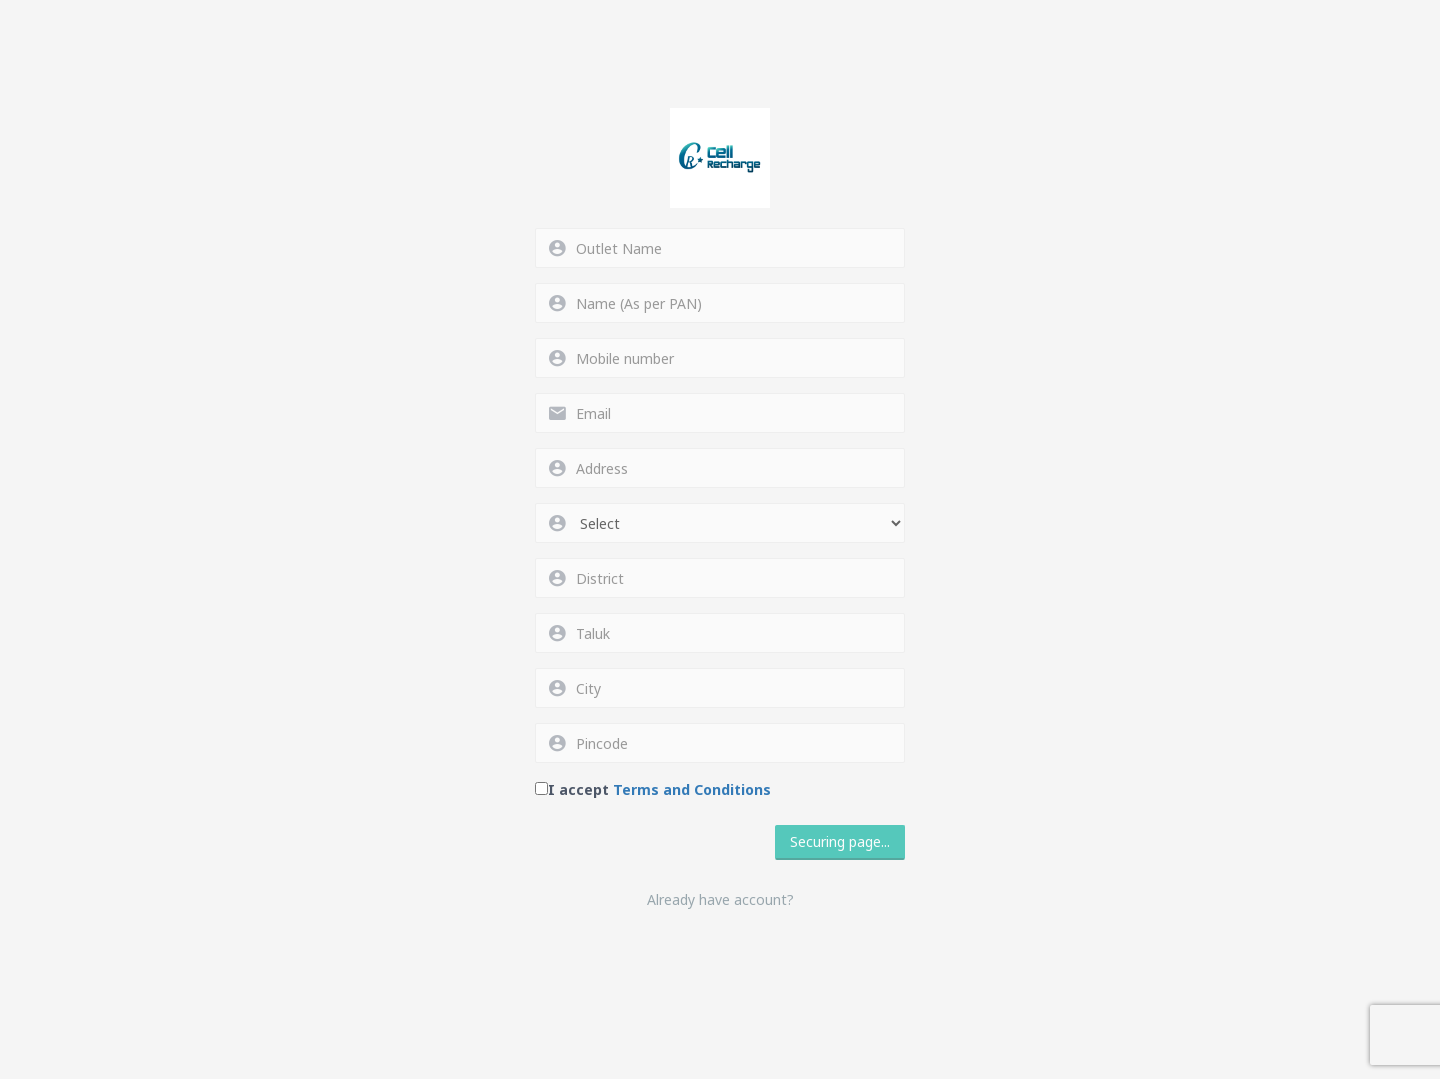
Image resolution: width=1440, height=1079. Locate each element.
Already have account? (720, 899)
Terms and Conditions (692, 789)
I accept (659, 789)
